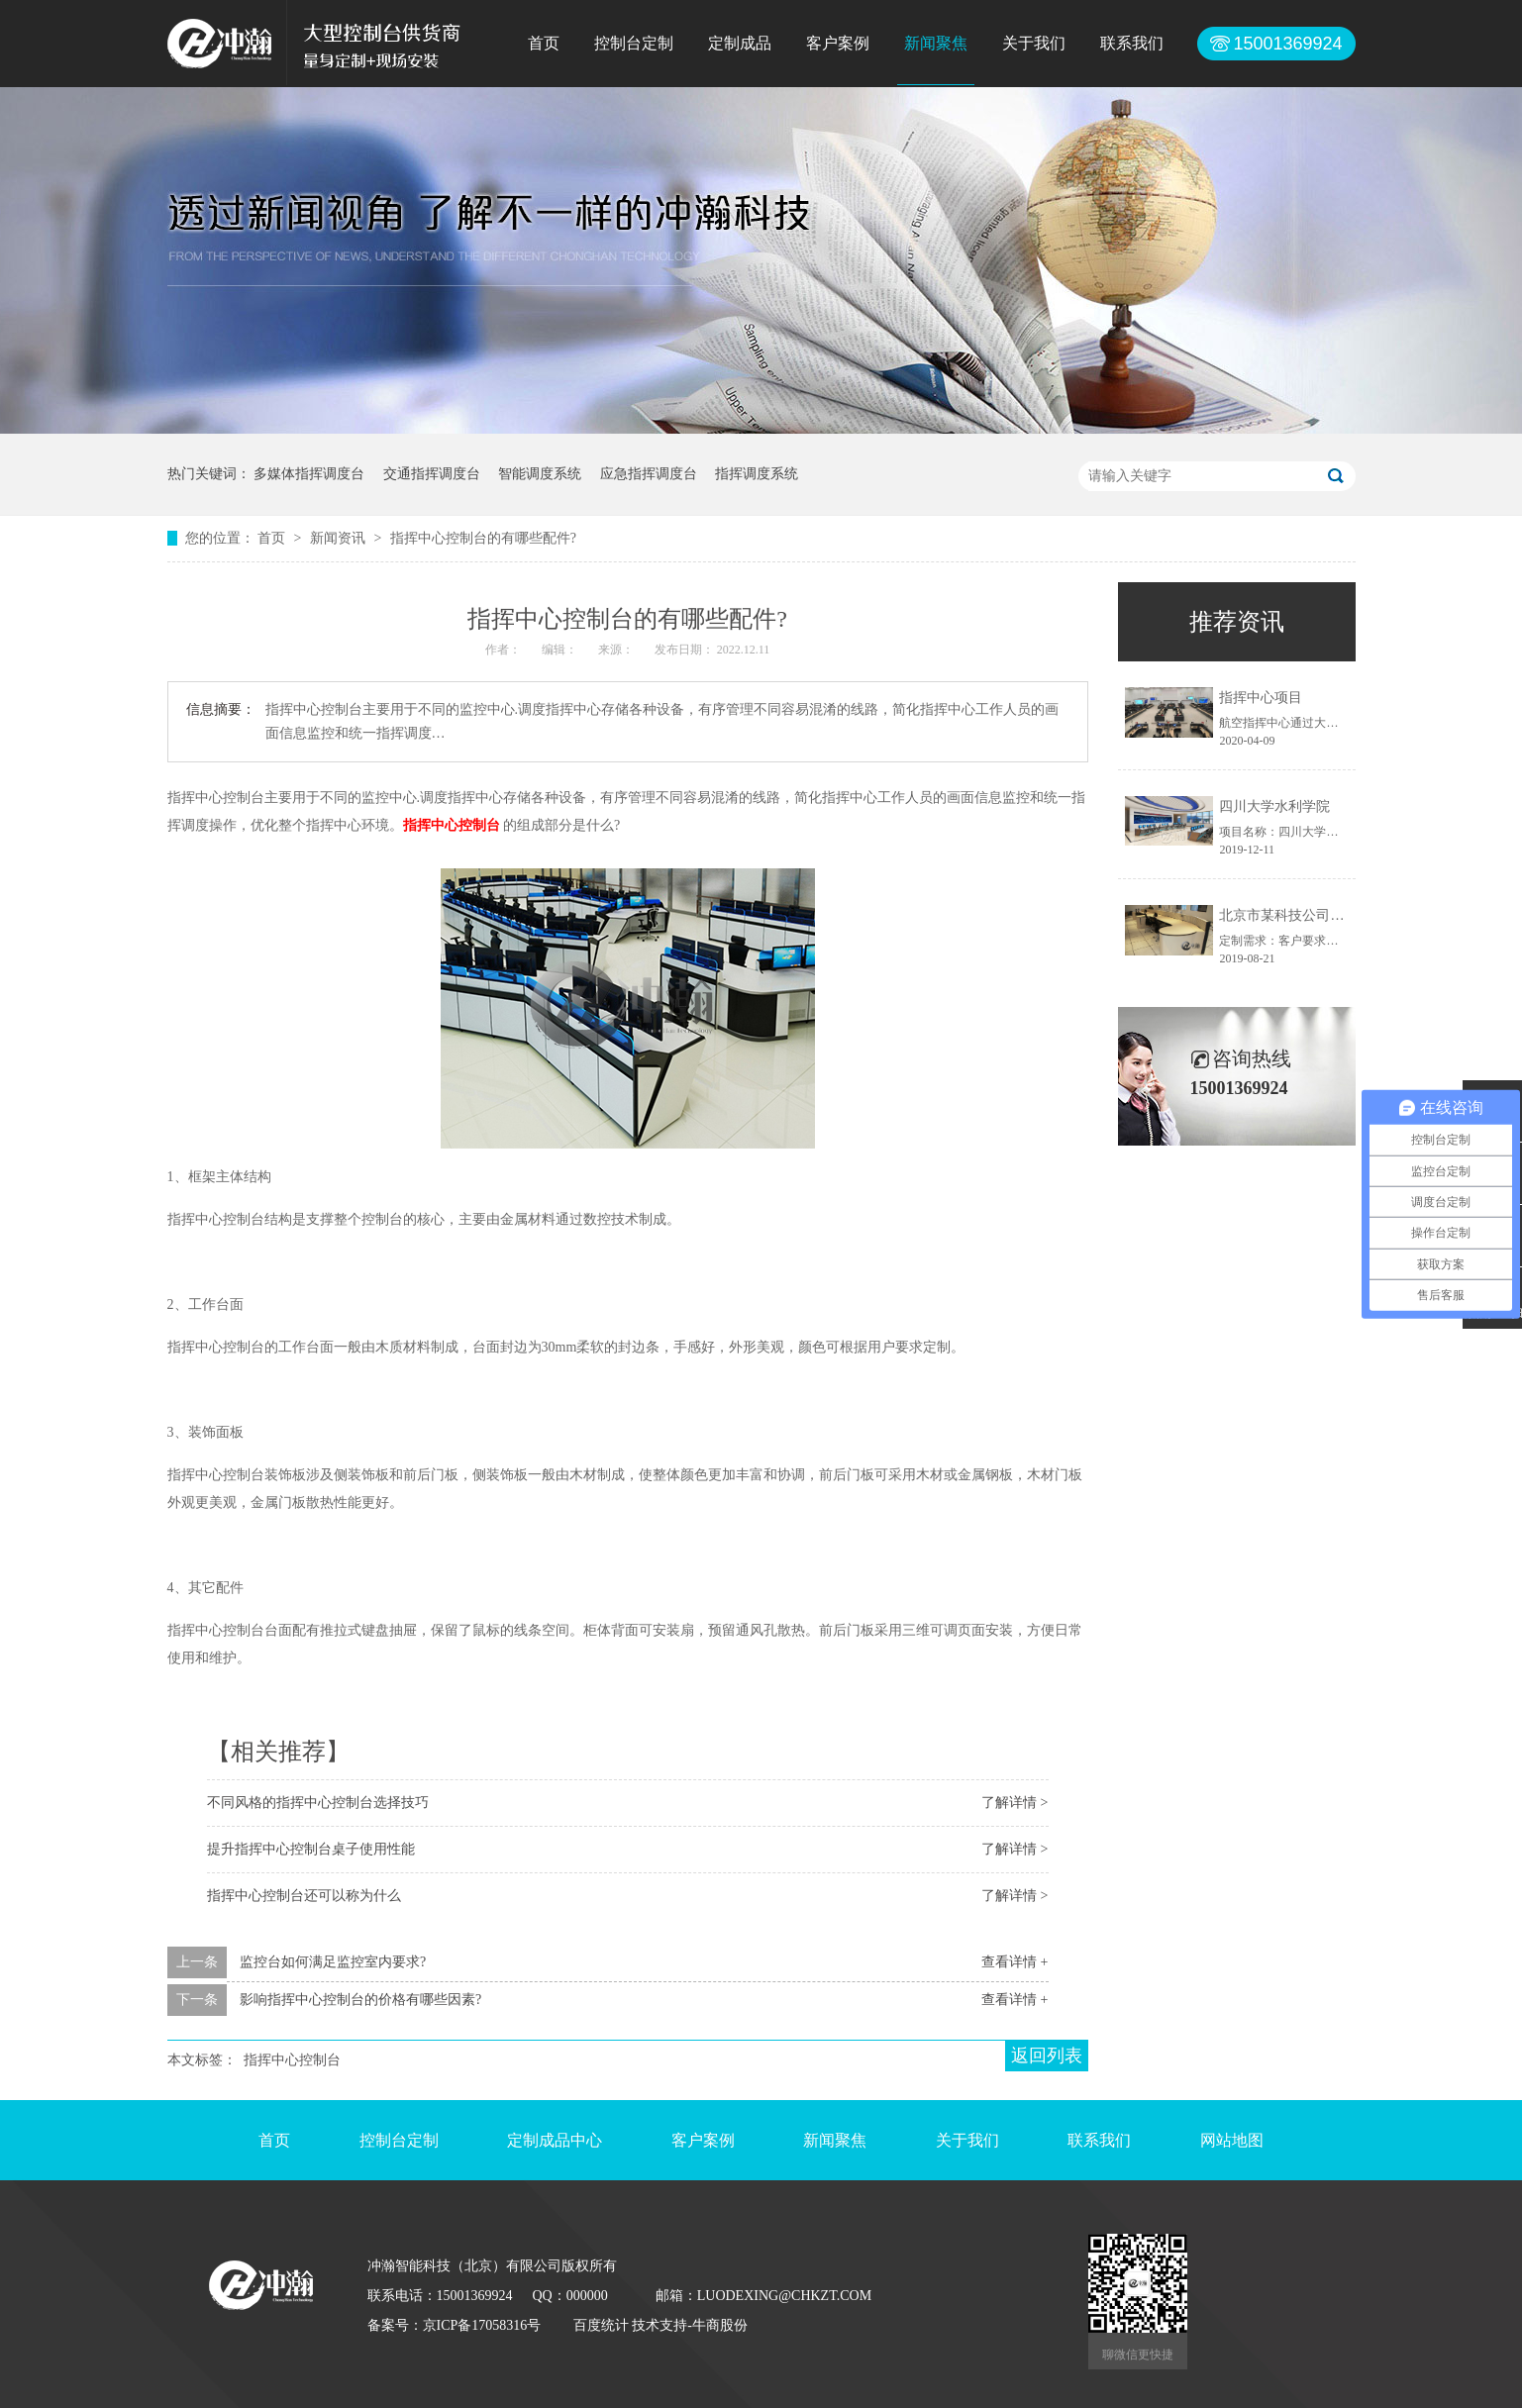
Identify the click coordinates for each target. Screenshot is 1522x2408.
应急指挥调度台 (648, 473)
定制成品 (739, 43)
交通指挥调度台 (431, 473)
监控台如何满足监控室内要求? (333, 1962)
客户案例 (837, 43)
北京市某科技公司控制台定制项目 (1323, 915)
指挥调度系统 (756, 473)
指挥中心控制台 (292, 2060)
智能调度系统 (539, 473)
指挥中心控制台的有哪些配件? (483, 538)
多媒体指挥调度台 (309, 473)
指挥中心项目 (1260, 697)
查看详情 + (1014, 1962)
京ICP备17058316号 (482, 2325)
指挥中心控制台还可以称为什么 (304, 1895)
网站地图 (1232, 2140)
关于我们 (1033, 43)
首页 (543, 43)
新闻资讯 (339, 538)
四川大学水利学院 (1274, 806)
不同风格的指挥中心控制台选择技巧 (318, 1802)
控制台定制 (633, 43)
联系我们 (1132, 43)
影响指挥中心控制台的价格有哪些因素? (360, 1999)
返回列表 (1046, 2055)
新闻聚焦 (935, 43)
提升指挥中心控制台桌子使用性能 (311, 1849)
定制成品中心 (554, 2140)
